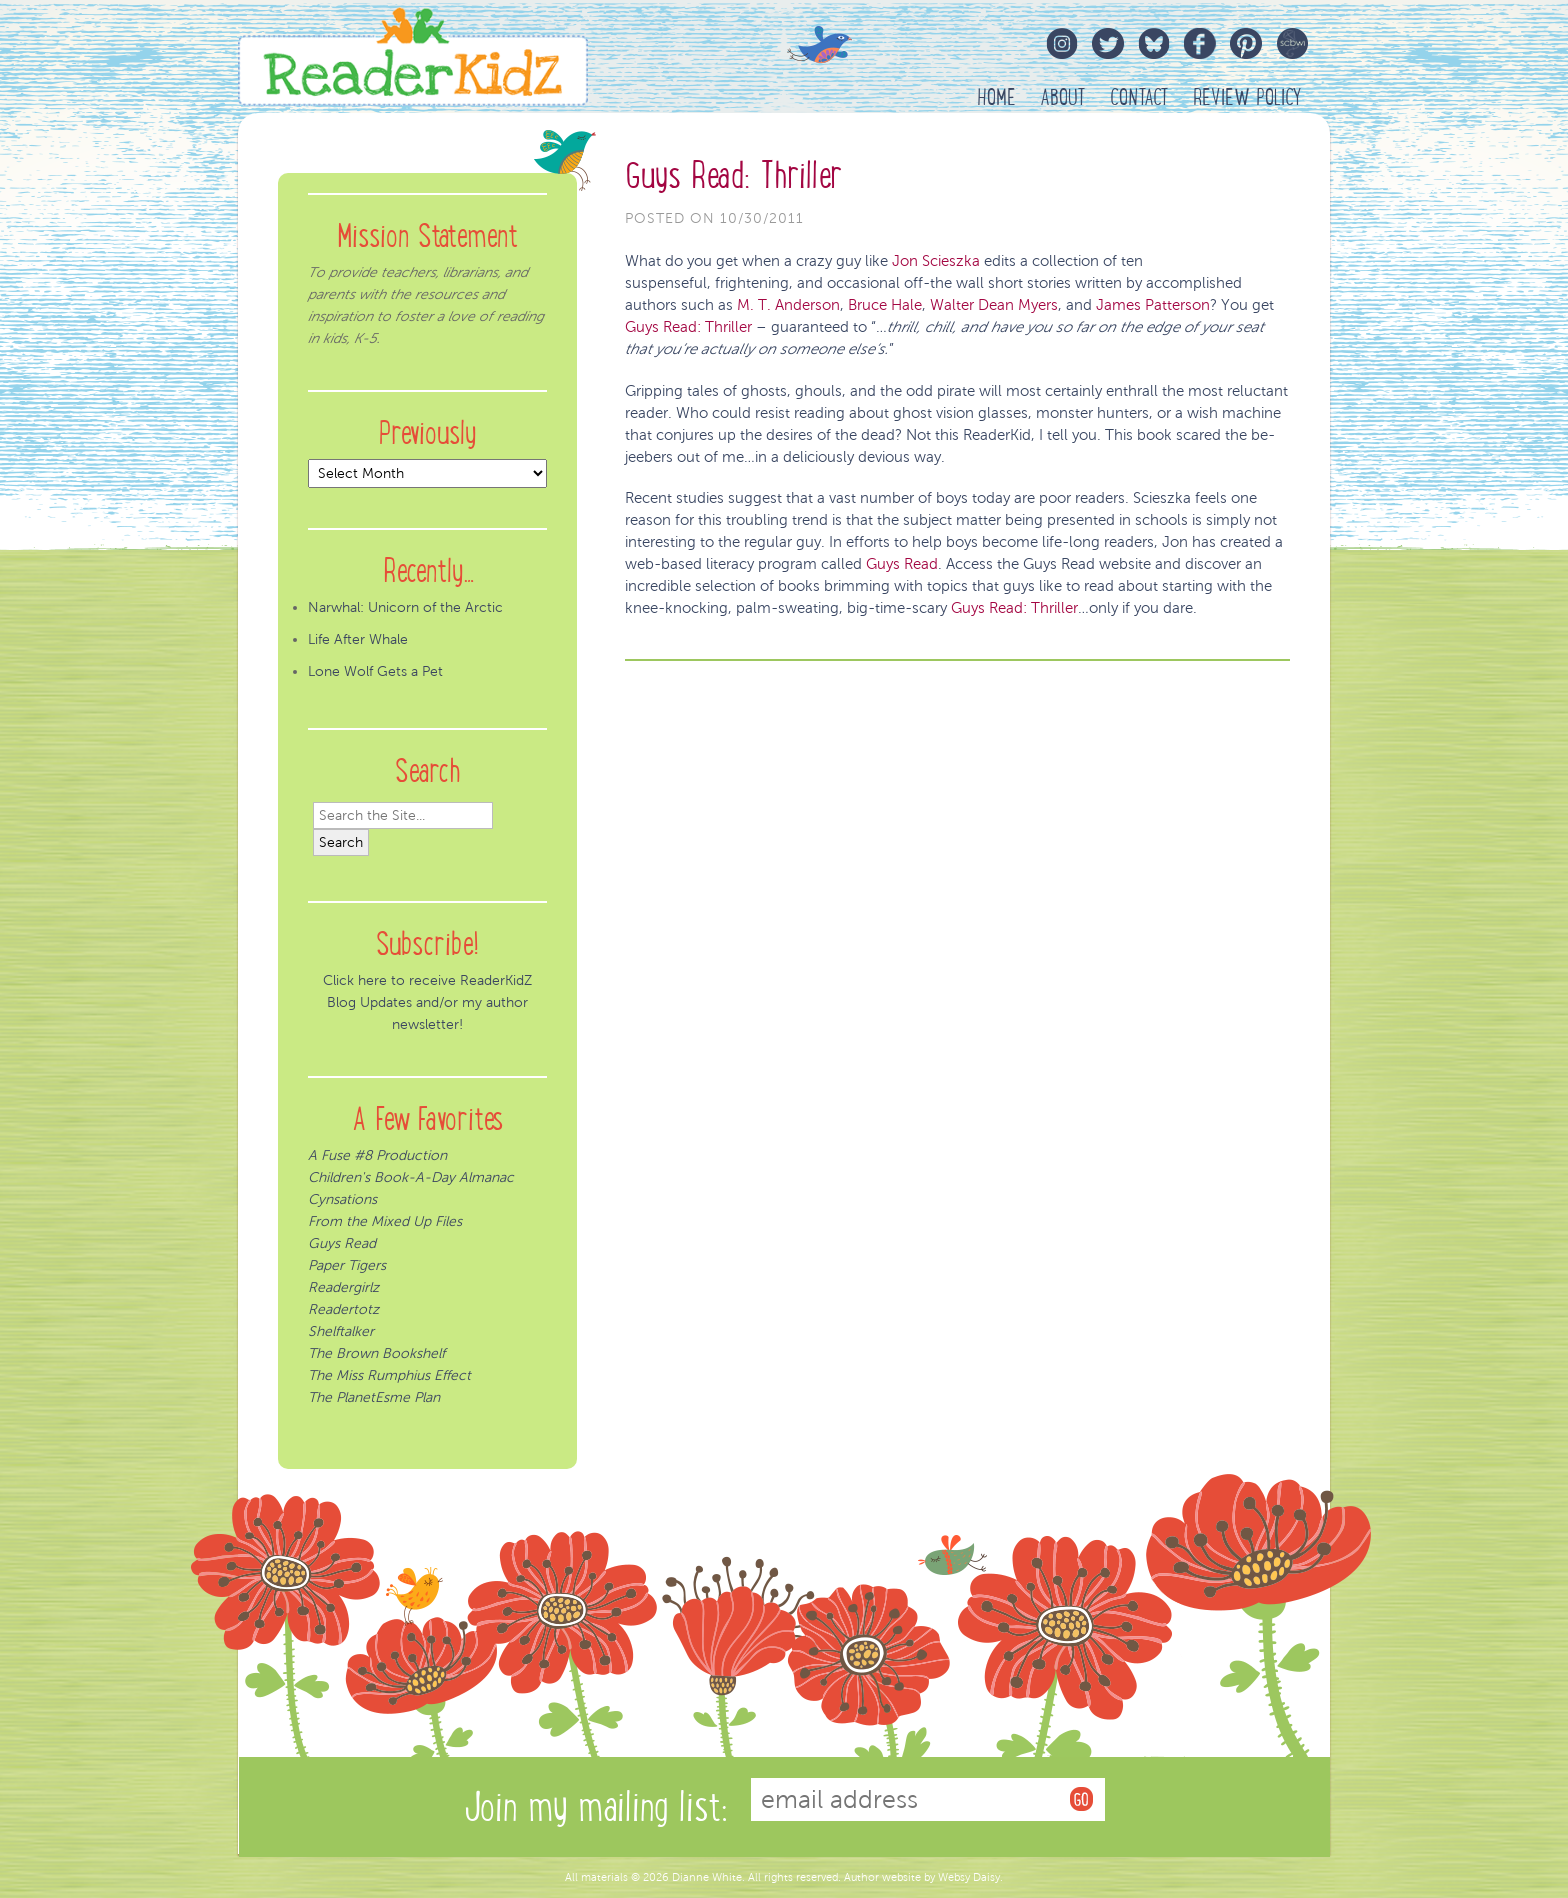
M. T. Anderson (788, 305)
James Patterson (1151, 305)
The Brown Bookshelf (376, 1353)
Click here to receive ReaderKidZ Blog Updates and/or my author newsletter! (427, 1002)
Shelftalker (341, 1331)
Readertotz (343, 1309)
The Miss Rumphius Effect (389, 1375)
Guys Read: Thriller (733, 175)
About (1063, 97)
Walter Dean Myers (994, 305)
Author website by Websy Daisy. (923, 1877)
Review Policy (1247, 97)
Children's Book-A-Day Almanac (411, 1177)
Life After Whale (358, 639)
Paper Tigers (347, 1265)
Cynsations (342, 1199)
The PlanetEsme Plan (374, 1397)
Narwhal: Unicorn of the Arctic (405, 607)
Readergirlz (343, 1287)
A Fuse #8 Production (377, 1155)
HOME (996, 97)
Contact (1139, 97)
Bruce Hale (885, 305)
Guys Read (902, 564)
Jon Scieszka (938, 261)
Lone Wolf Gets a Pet (375, 671)
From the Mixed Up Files (385, 1221)
